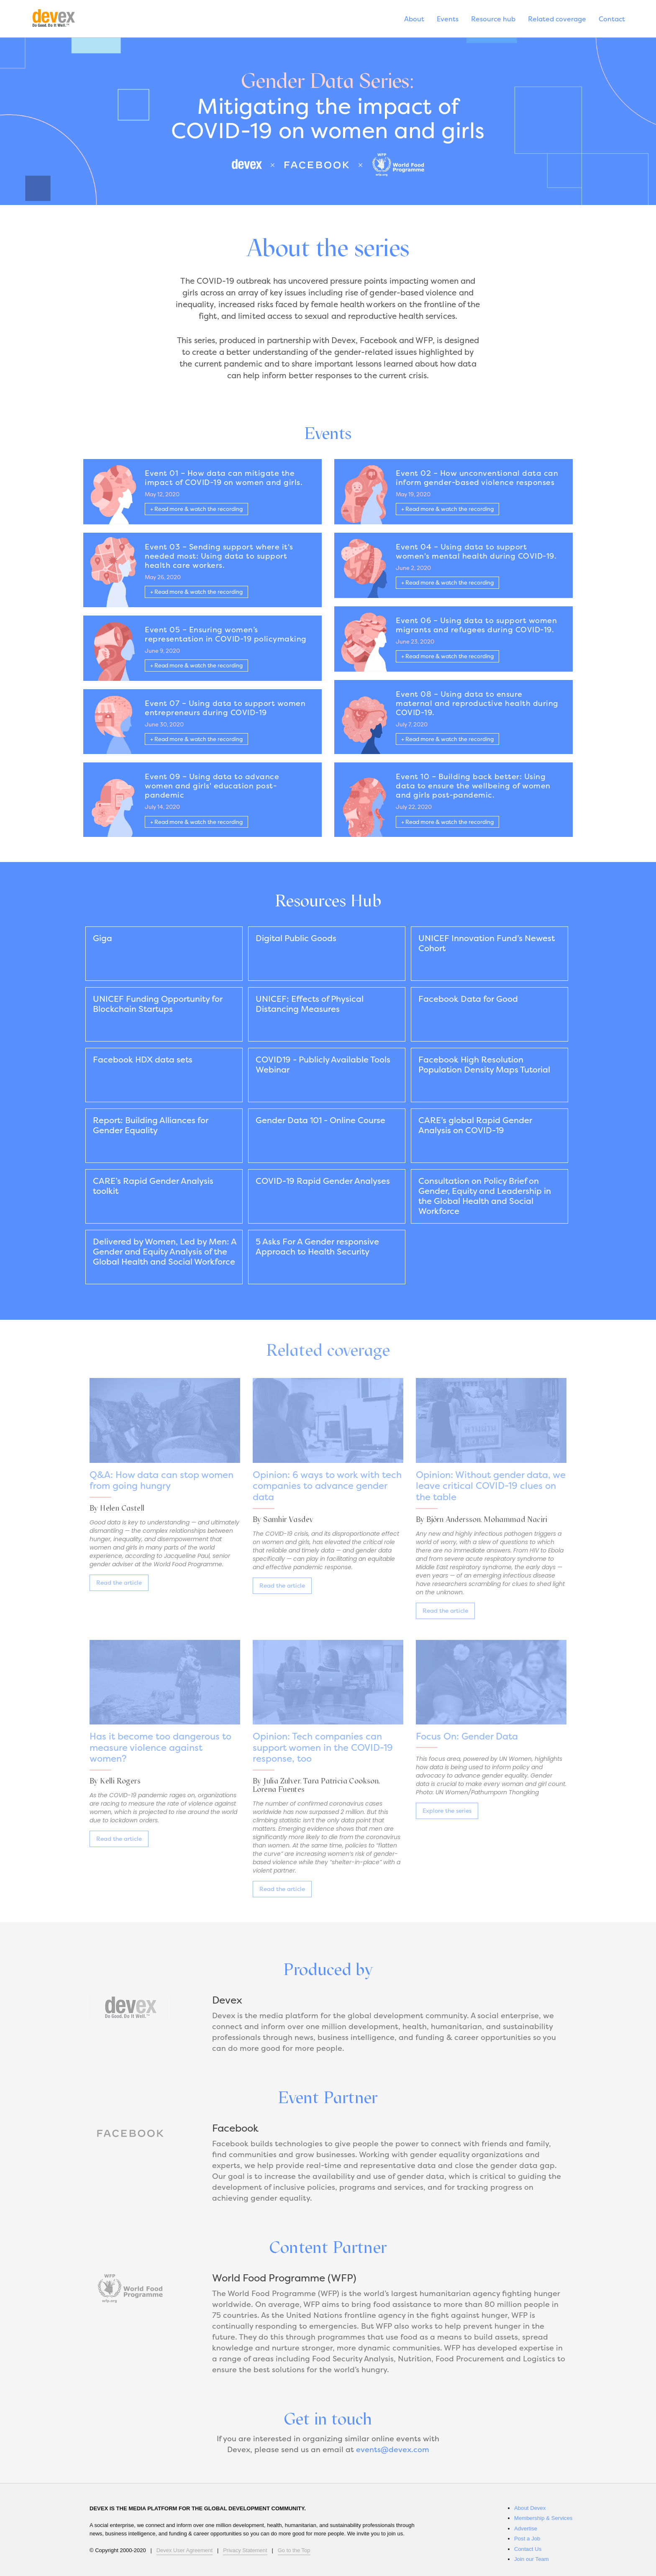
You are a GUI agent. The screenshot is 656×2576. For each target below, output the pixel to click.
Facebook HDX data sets (142, 1060)
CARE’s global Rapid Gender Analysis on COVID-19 (475, 1126)
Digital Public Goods (296, 939)
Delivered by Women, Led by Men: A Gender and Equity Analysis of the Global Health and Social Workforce (165, 1252)
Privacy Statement (245, 2550)
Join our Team (531, 2559)
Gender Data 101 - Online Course (320, 1121)
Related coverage (557, 19)
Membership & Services (543, 2518)
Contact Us (527, 2549)
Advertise (525, 2528)
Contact (612, 19)
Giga (102, 939)
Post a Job (527, 2538)
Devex (63, 19)
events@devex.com (391, 2450)
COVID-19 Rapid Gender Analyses (323, 1181)
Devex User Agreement (184, 2550)
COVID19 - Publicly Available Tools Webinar (323, 1065)
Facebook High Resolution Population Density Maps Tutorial (484, 1065)
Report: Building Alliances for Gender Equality (150, 1126)
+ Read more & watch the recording (196, 509)
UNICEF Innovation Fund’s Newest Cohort (486, 944)
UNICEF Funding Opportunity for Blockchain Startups (158, 1004)
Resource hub (493, 19)
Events (448, 19)
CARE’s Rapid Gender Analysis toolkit (153, 1187)
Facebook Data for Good (468, 999)
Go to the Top (294, 2550)
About (414, 19)
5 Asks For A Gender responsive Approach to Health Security (317, 1247)
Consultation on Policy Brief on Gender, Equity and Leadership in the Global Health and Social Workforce (484, 1197)
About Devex (530, 2508)
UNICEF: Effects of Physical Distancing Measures (310, 1004)
